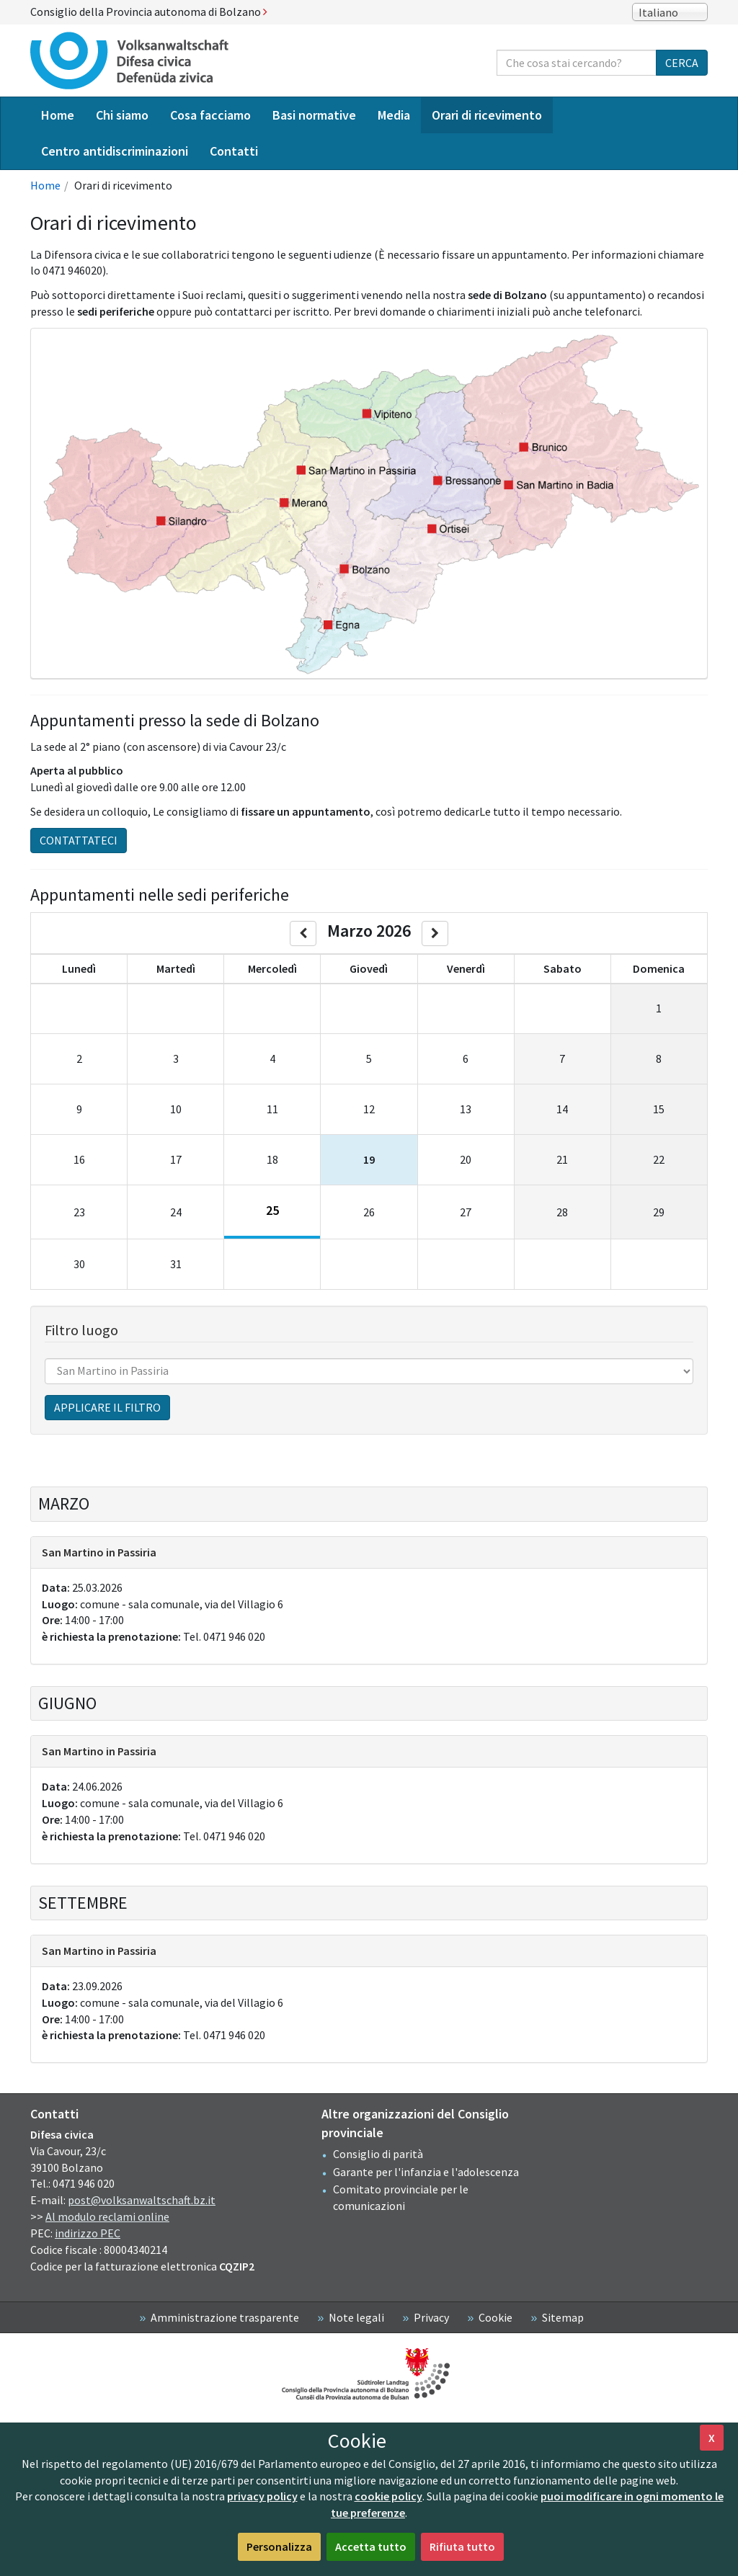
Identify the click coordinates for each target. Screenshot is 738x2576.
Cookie (495, 2317)
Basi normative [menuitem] (314, 115)
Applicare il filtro (107, 1407)
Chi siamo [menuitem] (122, 115)
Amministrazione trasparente (225, 2317)
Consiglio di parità (378, 2154)
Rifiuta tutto (462, 2546)
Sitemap (563, 2317)
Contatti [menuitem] (234, 151)
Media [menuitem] (394, 115)
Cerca (681, 62)
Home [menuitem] (57, 115)
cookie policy (388, 2496)
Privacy (431, 2317)
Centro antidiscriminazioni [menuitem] (114, 151)
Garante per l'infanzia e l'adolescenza (426, 2172)
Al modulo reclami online (107, 2216)
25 (272, 1210)
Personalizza (279, 2546)
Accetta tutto (370, 2546)
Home (45, 185)
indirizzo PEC (87, 2233)
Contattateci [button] (78, 840)
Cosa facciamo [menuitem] (210, 115)
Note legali (356, 2317)
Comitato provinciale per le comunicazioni (400, 2197)
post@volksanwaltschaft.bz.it (141, 2200)
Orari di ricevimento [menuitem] (487, 115)
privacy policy (262, 2496)
